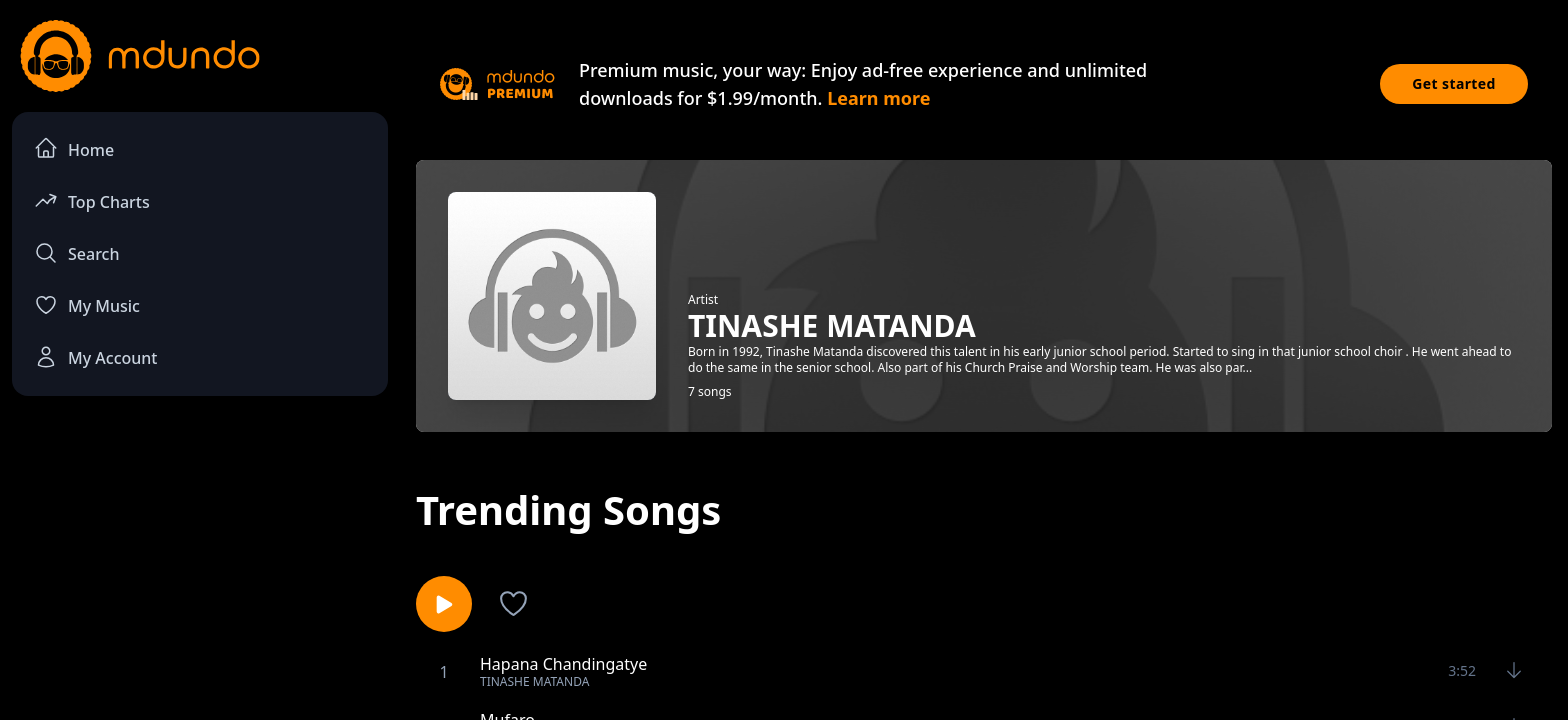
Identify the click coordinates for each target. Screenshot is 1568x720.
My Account (95, 357)
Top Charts (92, 200)
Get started (1454, 83)
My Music (87, 305)
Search (76, 253)
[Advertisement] (200, 576)
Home (74, 148)
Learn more (878, 98)
